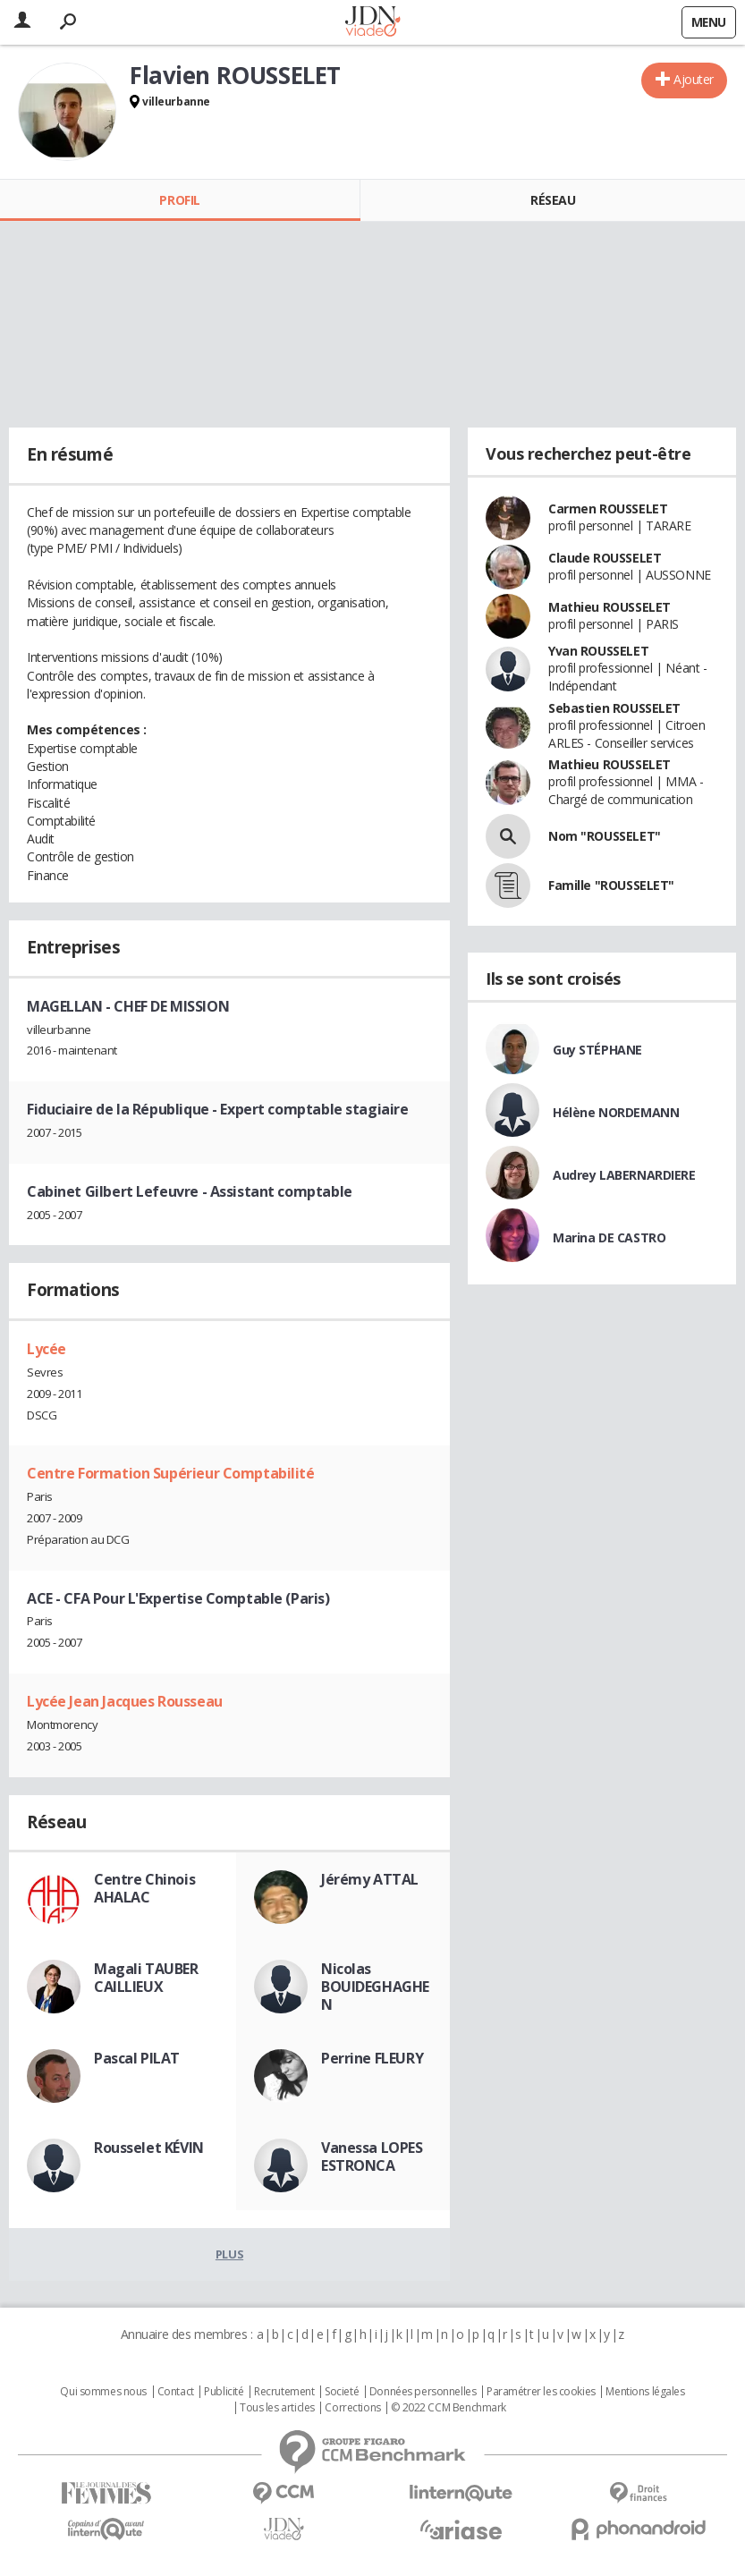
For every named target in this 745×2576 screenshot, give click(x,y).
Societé (342, 2391)
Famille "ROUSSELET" (611, 885)
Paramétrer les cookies (541, 2391)
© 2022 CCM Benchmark (448, 2408)
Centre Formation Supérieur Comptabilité (171, 1473)
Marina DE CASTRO (609, 1237)
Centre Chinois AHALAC (144, 1888)
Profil (179, 199)
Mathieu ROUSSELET (609, 606)
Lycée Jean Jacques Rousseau (125, 1701)
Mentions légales (644, 2391)
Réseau (552, 199)
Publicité (223, 2391)
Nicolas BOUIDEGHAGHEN (375, 1986)
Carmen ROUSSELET (607, 508)
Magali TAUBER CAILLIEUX (146, 1977)
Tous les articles (277, 2408)
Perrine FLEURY (372, 2058)
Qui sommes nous (103, 2391)
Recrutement (284, 2391)
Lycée (46, 1349)
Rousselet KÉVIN (149, 2147)
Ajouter (693, 79)
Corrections (352, 2408)
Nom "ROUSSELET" (604, 835)
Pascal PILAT (137, 2058)
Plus (229, 2254)
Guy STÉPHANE (597, 1049)
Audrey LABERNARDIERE (624, 1174)
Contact (175, 2391)
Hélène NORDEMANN (616, 1112)
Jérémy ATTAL (370, 1879)
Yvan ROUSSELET (598, 650)
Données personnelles (423, 2391)
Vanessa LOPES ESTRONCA (372, 2156)
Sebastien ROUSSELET (614, 707)
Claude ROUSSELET (604, 557)
